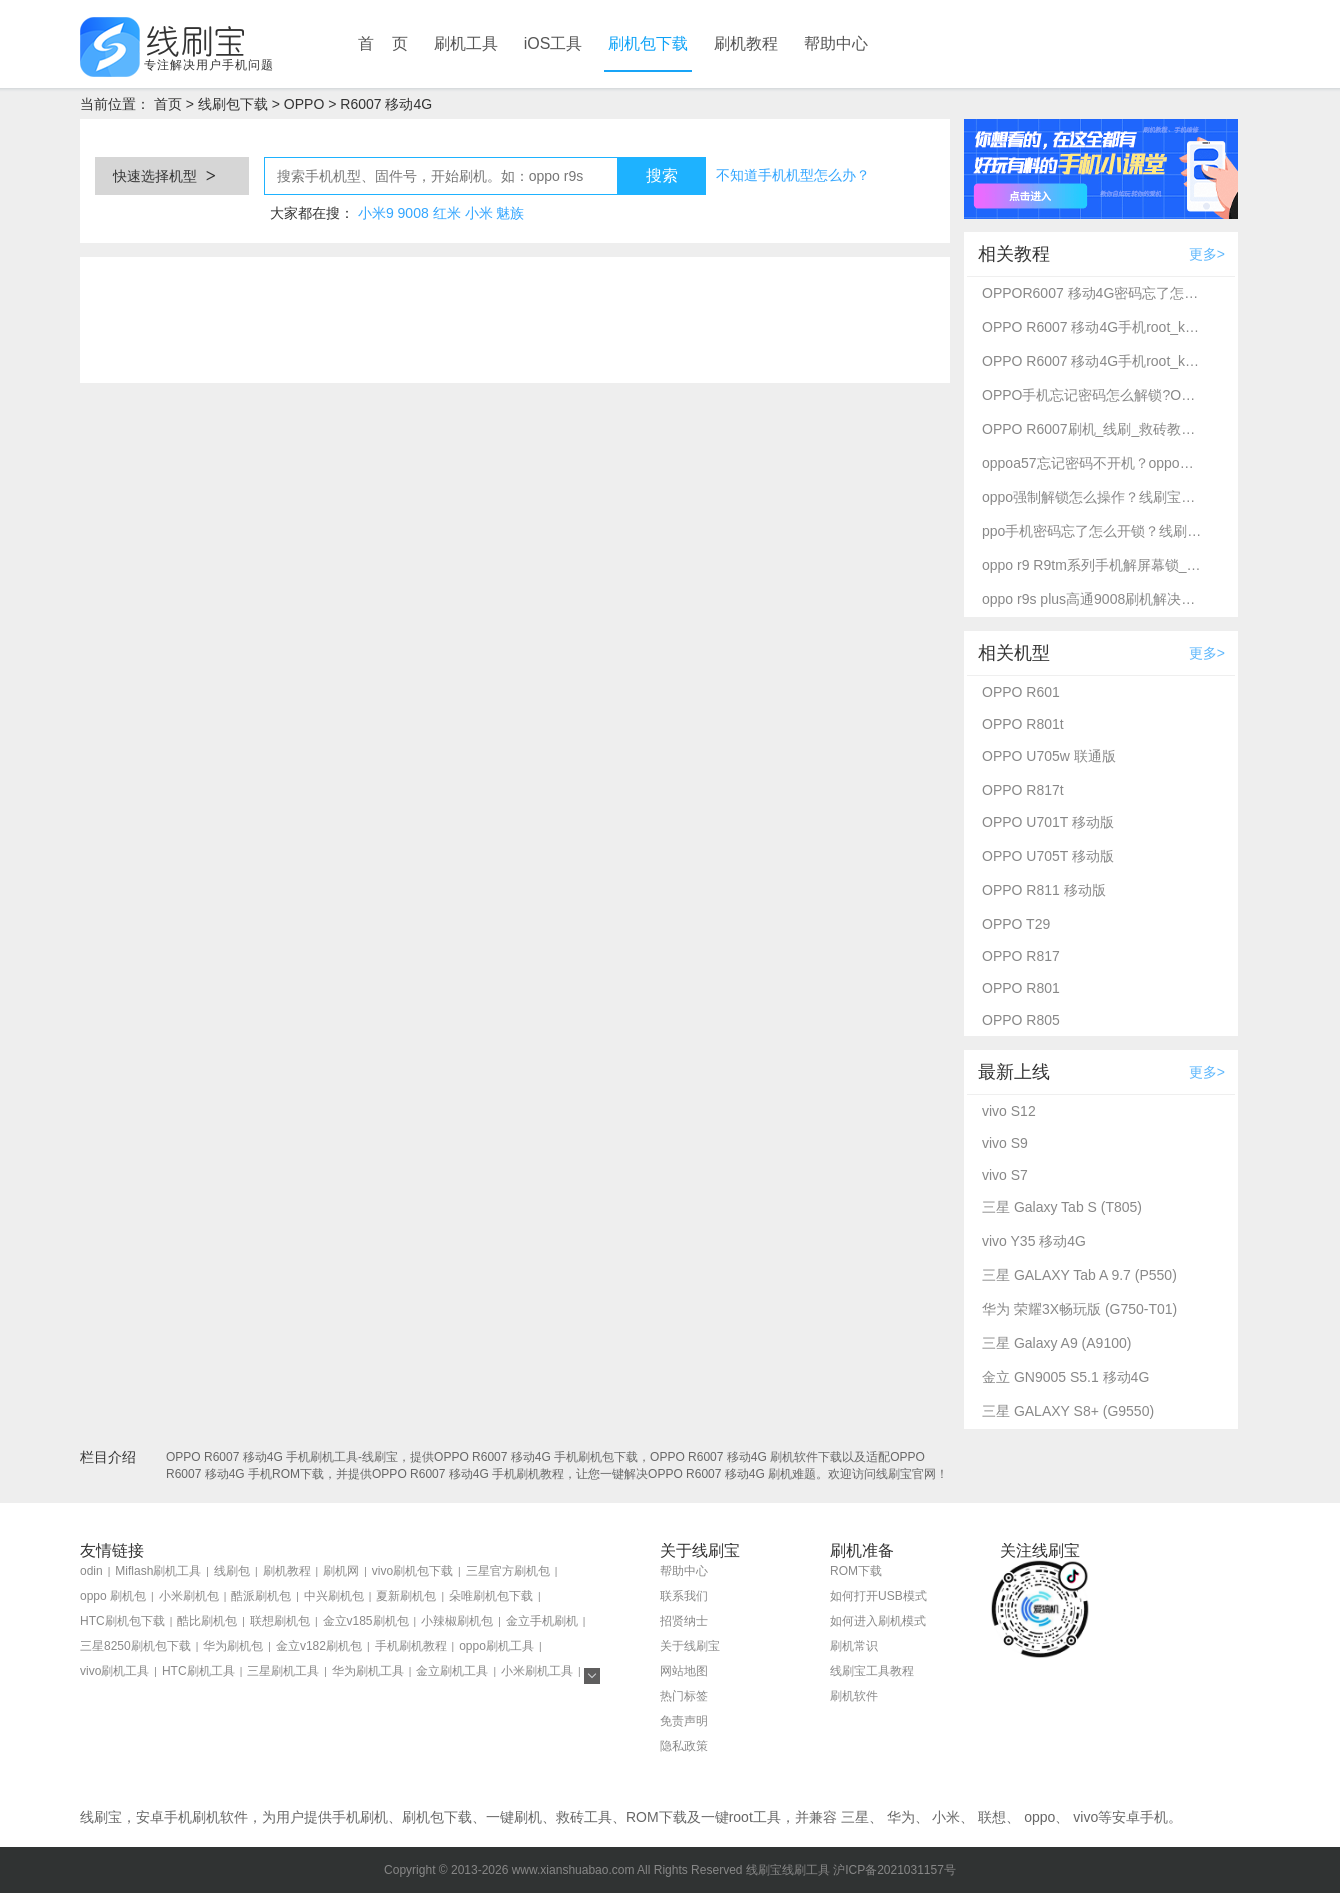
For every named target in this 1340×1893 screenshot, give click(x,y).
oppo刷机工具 (496, 1646)
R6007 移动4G (386, 104)
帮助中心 (836, 43)
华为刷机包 (233, 1646)
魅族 (510, 213)
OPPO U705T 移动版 (1048, 856)
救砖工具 (584, 1817)
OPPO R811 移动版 (1044, 890)
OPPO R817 (1021, 956)
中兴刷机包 (334, 1596)
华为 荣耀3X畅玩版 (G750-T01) (1079, 1309)
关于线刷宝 (690, 1646)
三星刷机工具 (283, 1671)
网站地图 (684, 1671)
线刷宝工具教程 (872, 1671)
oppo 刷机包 (113, 1596)
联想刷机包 (280, 1621)
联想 (992, 1817)
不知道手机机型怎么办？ (793, 175)
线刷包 (232, 1571)
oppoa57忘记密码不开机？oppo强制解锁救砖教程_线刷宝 (1092, 463)
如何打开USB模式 (878, 1596)
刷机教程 (746, 43)
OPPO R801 (1021, 988)
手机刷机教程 (411, 1646)
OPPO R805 (1021, 1020)
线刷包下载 (233, 104)
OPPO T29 (1016, 924)
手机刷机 (360, 1817)
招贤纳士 (684, 1621)
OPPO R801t (1023, 724)
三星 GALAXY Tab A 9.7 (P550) (1079, 1275)
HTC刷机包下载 (122, 1621)
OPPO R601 (1021, 692)
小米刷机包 (189, 1596)
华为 (901, 1817)
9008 (413, 213)
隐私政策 (684, 1746)
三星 (855, 1817)
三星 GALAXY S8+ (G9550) (1068, 1411)
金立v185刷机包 (366, 1621)
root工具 (755, 1817)
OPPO (304, 104)
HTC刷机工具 (198, 1671)
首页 (168, 104)
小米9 (376, 213)
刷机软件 (854, 1696)
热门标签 (684, 1696)
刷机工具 (466, 43)
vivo (1085, 1817)
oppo (1039, 1817)
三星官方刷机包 (508, 1571)
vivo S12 (1009, 1111)
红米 (447, 213)
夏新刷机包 (406, 1596)
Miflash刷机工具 (158, 1571)
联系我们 (684, 1596)
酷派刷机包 (261, 1596)
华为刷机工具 (368, 1671)
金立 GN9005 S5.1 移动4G (1065, 1377)
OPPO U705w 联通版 (1049, 756)
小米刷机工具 (537, 1671)
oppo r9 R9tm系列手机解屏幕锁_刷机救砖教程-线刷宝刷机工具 (1092, 565)
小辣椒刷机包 (457, 1621)
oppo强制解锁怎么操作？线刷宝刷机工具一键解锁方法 (1092, 497)
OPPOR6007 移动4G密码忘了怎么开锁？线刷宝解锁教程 (1092, 293)
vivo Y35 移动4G (1034, 1241)
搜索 (662, 175)
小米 (479, 213)
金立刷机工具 (452, 1671)
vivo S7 (1005, 1175)
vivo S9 (1005, 1143)
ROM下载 (856, 1571)
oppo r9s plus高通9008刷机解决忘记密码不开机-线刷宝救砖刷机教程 (1092, 599)
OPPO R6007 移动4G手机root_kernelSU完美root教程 (1092, 327)
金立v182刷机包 (319, 1646)
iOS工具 (553, 43)
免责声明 (684, 1721)
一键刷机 (514, 1817)
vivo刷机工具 (114, 1671)
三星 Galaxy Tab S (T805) (1062, 1207)
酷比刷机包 (207, 1621)
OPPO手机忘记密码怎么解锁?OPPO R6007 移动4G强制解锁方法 (1092, 395)
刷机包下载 (648, 43)
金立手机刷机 (542, 1621)
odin (91, 1571)
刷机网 (341, 1571)
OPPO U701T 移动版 (1048, 822)
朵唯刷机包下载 (491, 1596)
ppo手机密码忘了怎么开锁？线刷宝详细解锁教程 (1092, 531)
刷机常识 (854, 1646)
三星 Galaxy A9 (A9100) (1056, 1343)
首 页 (383, 43)
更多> (1207, 254)
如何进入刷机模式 (878, 1621)
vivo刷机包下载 (412, 1571)
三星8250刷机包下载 (135, 1646)
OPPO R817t (1023, 790)
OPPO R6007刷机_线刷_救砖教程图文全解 (1092, 429)
